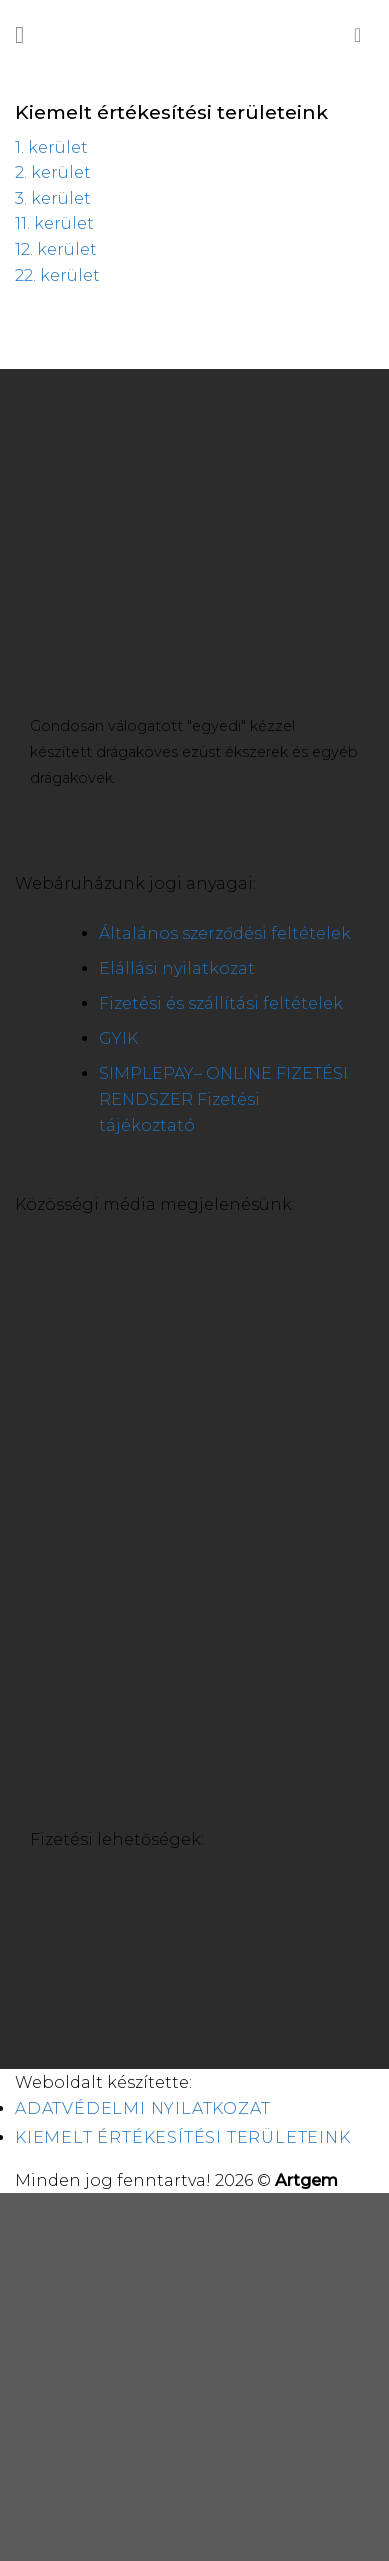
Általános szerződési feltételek (225, 933)
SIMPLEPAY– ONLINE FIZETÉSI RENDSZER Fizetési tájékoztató (223, 1099)
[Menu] (27, 34)
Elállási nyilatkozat (177, 968)
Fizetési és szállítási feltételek (221, 1003)
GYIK (118, 1038)
